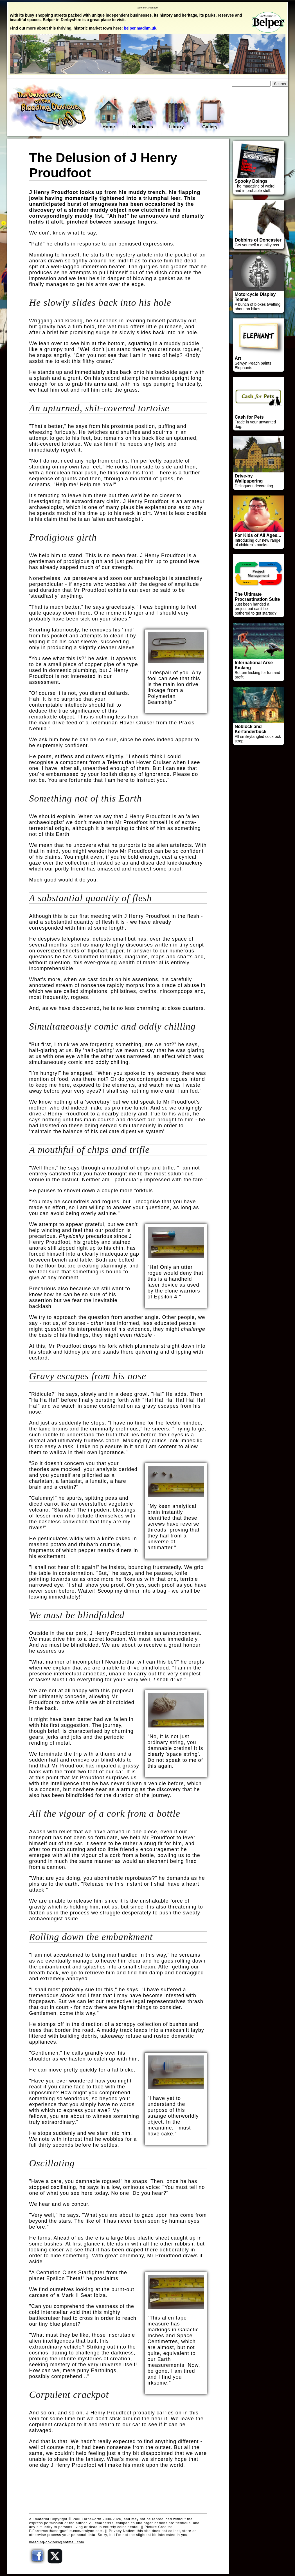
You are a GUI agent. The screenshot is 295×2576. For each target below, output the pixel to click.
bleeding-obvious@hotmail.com (56, 2542)
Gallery (210, 114)
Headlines (142, 114)
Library (176, 114)
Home (109, 113)
